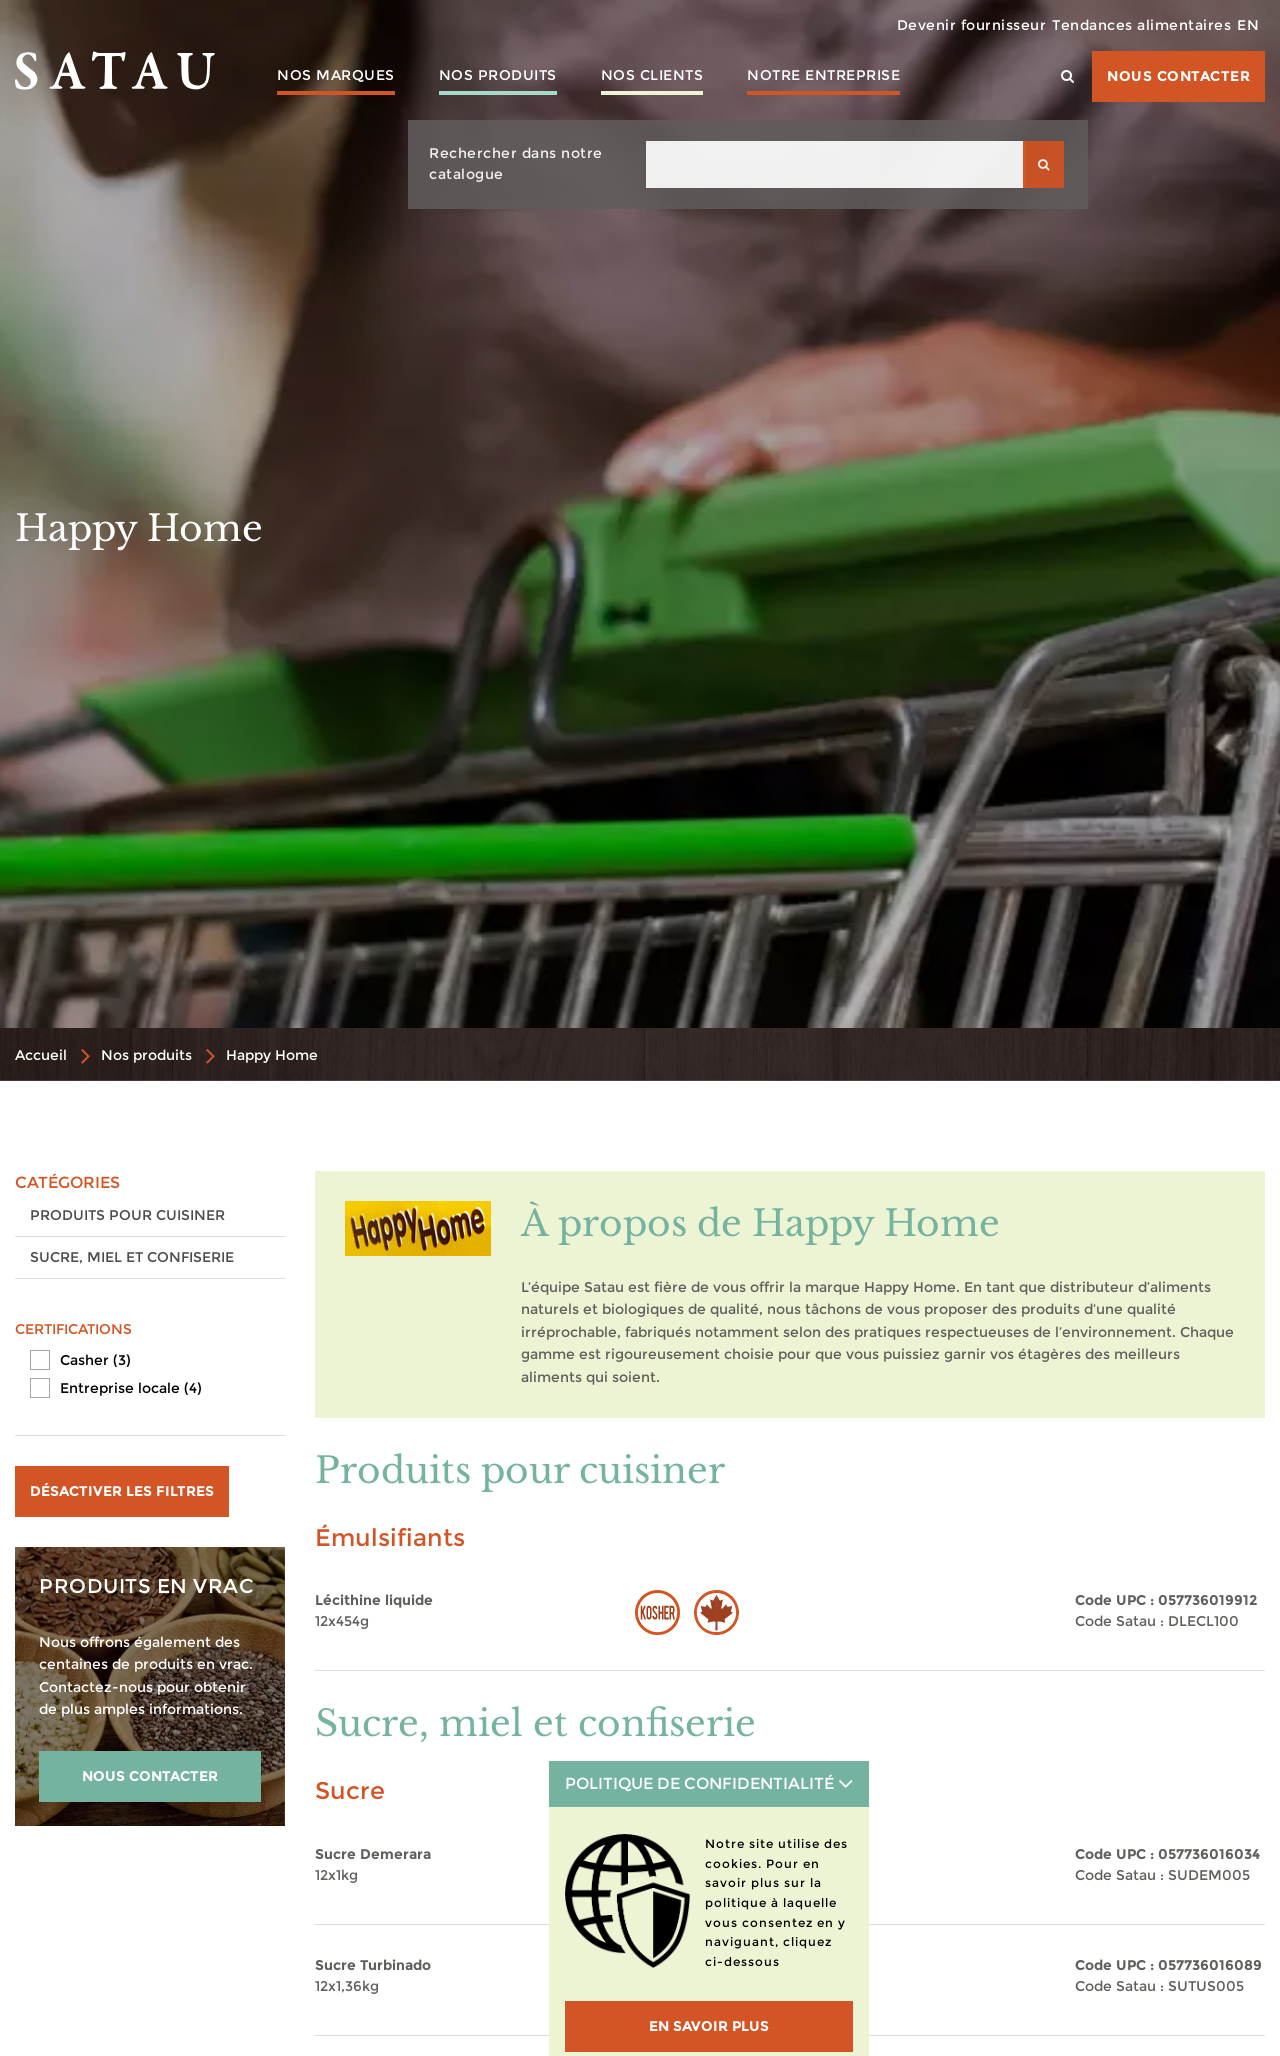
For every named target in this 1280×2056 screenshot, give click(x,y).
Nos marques (336, 75)
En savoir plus (709, 2026)
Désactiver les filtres (122, 1491)
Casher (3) (95, 1360)
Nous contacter (1178, 76)
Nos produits (498, 75)
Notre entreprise (823, 75)
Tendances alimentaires (1119, 25)
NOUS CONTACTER (150, 1776)
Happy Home (272, 1055)
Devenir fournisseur (935, 25)
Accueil (41, 1055)
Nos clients (652, 75)
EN (1241, 25)
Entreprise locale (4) (131, 1388)
